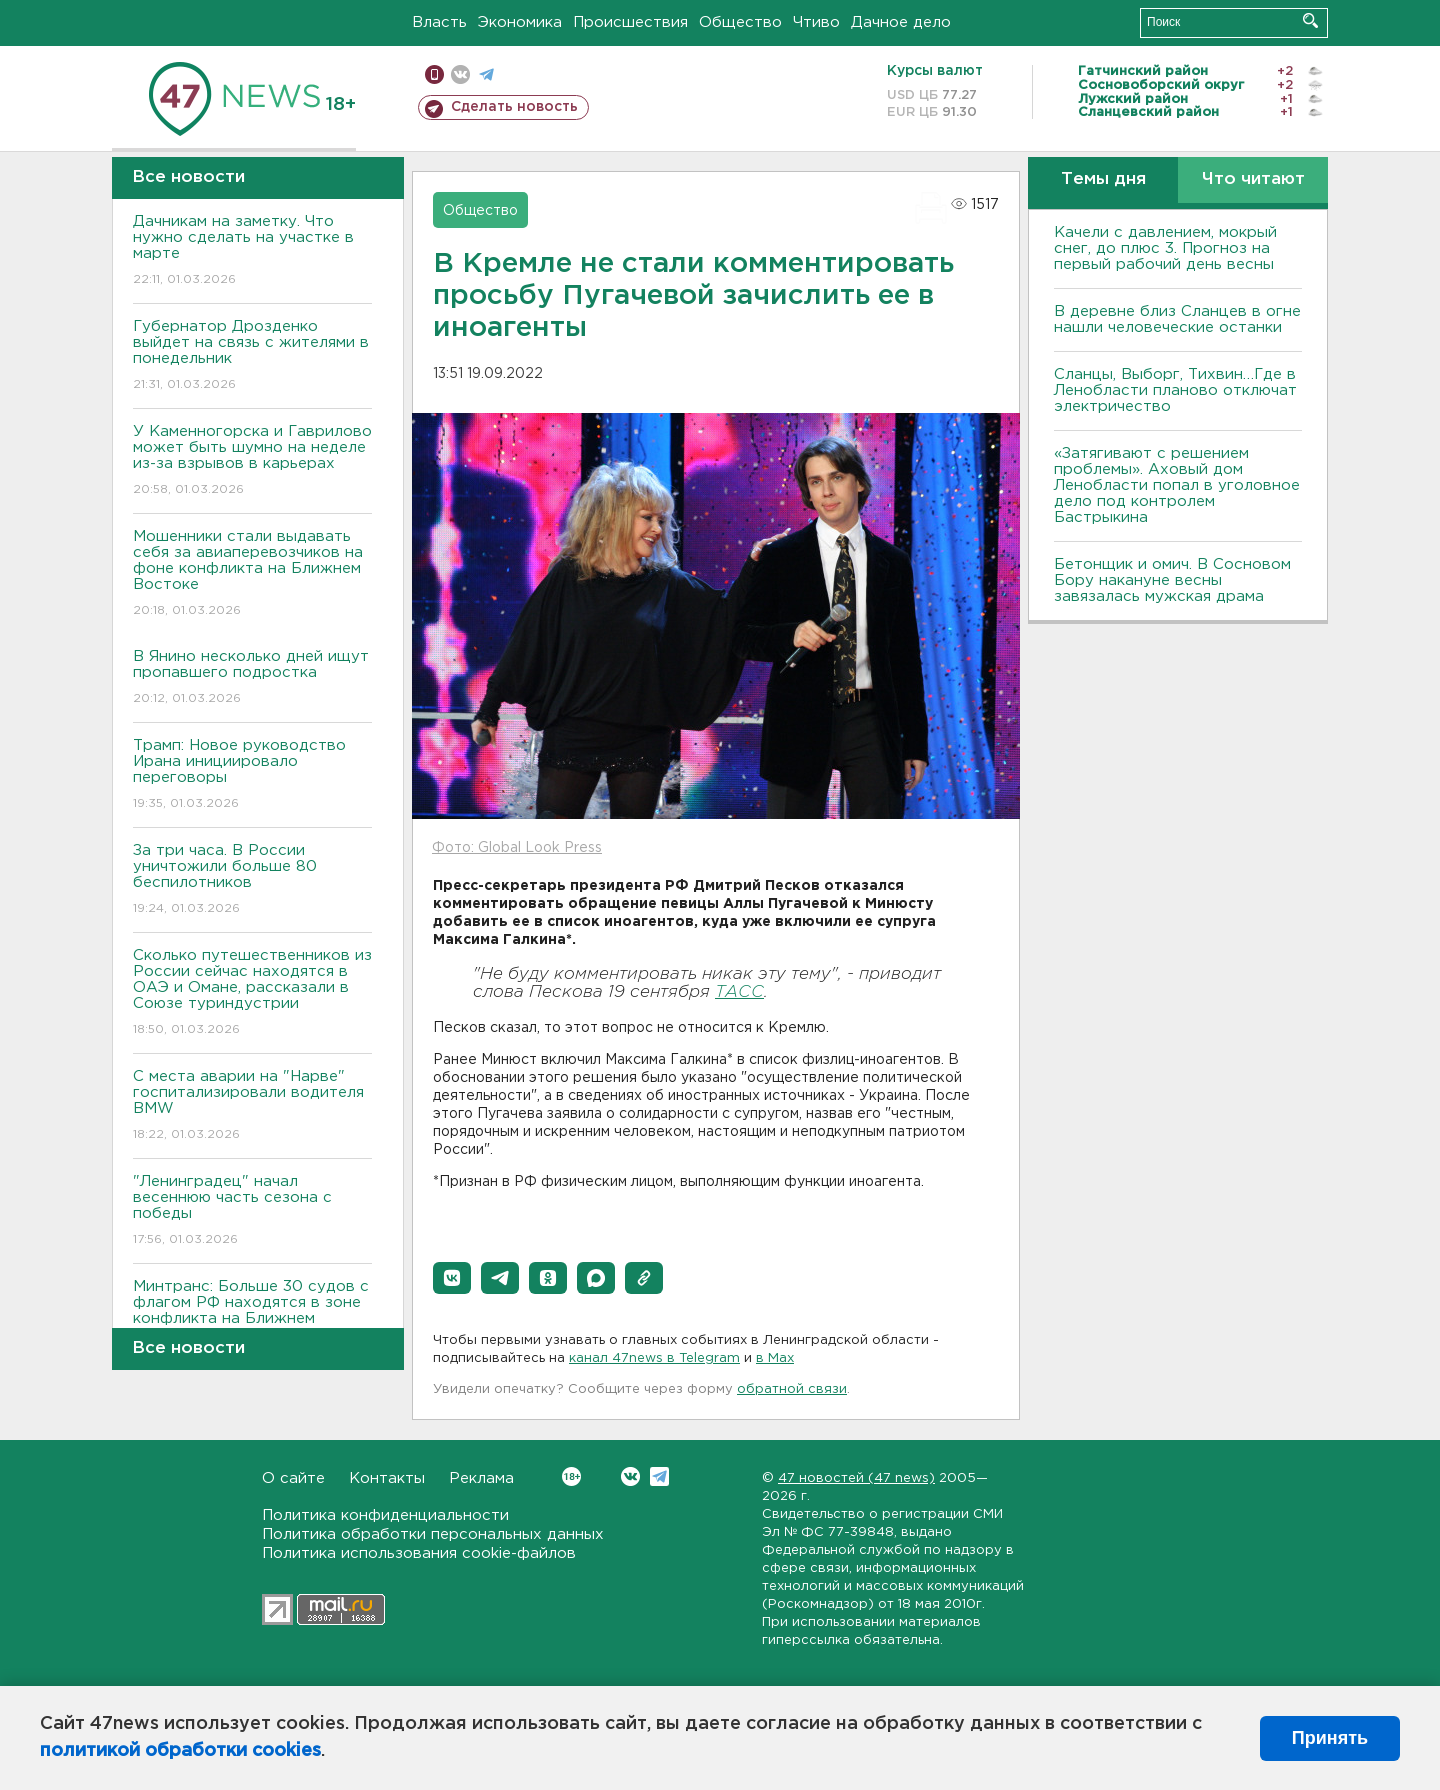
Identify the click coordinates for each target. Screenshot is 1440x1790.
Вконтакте (571, 1476)
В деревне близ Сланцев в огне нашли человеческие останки (1177, 319)
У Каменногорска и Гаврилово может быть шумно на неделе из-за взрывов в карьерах (252, 461)
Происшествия (630, 22)
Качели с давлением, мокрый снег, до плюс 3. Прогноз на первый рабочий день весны (1165, 248)
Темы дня (1103, 179)
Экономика (520, 22)
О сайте (293, 1478)
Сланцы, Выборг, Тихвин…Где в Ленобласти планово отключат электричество (1175, 390)
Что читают (1253, 179)
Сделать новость (514, 107)
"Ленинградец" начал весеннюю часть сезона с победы (252, 1211)
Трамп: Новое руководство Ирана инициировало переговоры (252, 775)
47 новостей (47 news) (856, 1478)
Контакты (387, 1478)
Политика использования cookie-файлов (419, 1553)
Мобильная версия (434, 74)
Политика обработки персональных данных (433, 1534)
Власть (439, 22)
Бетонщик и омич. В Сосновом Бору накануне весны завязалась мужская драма (1172, 580)
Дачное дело (901, 22)
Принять (1330, 1738)
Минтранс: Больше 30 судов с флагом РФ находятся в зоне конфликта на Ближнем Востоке (252, 1324)
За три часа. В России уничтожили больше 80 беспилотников (252, 880)
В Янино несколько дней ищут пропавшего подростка (252, 678)
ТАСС (739, 992)
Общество (740, 22)
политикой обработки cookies (180, 1751)
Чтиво (816, 22)
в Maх (775, 1358)
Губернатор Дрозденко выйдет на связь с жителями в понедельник (252, 356)
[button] (452, 1278)
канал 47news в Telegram (654, 1358)
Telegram (659, 1476)
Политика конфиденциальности (385, 1515)
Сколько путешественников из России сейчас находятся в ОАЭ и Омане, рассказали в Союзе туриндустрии (252, 993)
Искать (1310, 20)
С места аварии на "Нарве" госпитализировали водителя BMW (252, 1106)
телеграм (486, 74)
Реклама (481, 1478)
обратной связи (792, 1389)
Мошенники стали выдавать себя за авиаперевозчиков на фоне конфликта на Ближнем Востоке (252, 574)
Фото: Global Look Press (517, 848)
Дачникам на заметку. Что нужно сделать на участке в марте (252, 251)
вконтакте (460, 74)
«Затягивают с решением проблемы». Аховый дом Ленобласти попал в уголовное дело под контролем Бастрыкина (1177, 485)
